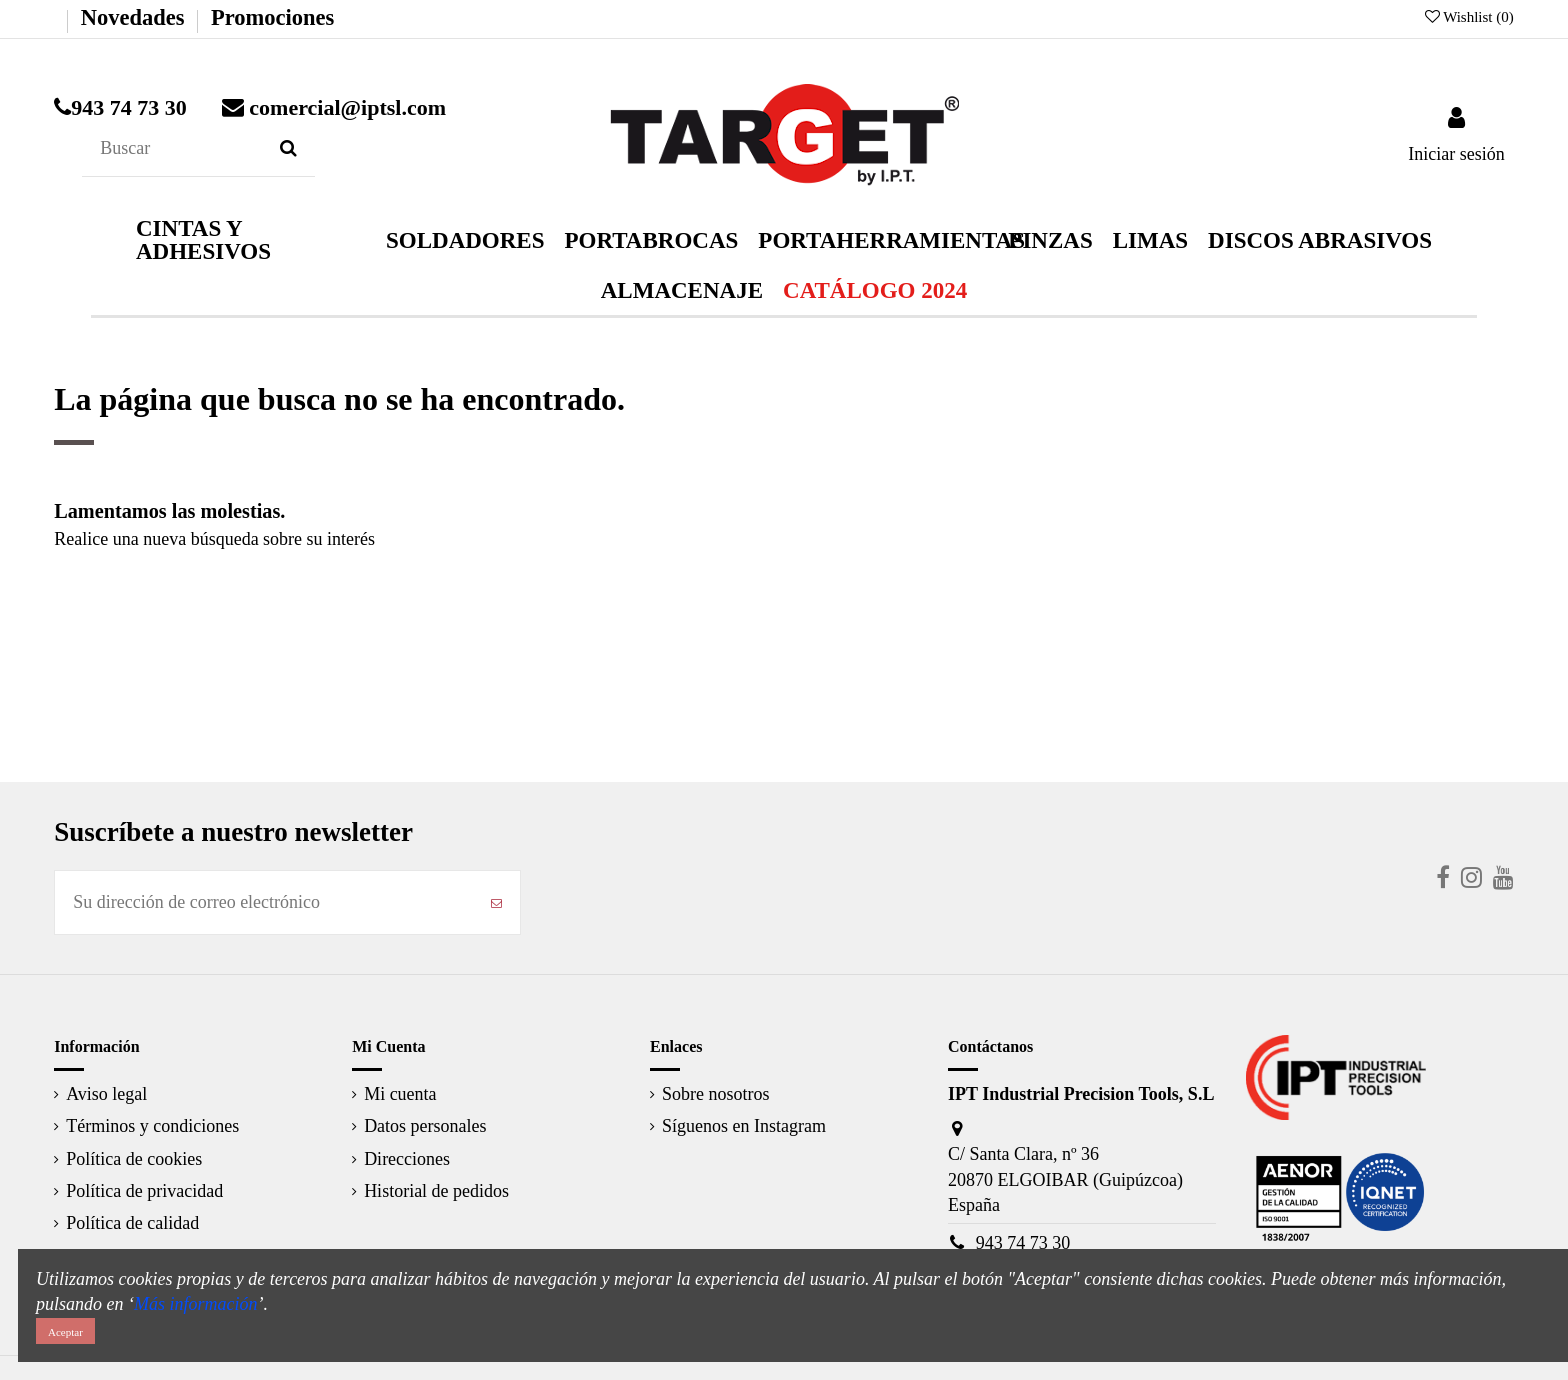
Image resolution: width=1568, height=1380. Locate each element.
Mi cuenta (400, 1094)
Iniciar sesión (1456, 154)
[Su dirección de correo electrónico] (264, 902)
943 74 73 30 (1023, 1243)
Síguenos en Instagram (744, 1126)
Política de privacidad (144, 1191)
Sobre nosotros (716, 1094)
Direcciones (407, 1159)
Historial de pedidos (436, 1191)
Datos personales (425, 1126)
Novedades (133, 17)
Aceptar (65, 1332)
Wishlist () (1469, 17)
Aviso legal (106, 1094)
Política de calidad (132, 1223)
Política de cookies (134, 1159)
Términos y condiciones (152, 1126)
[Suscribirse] (496, 902)
